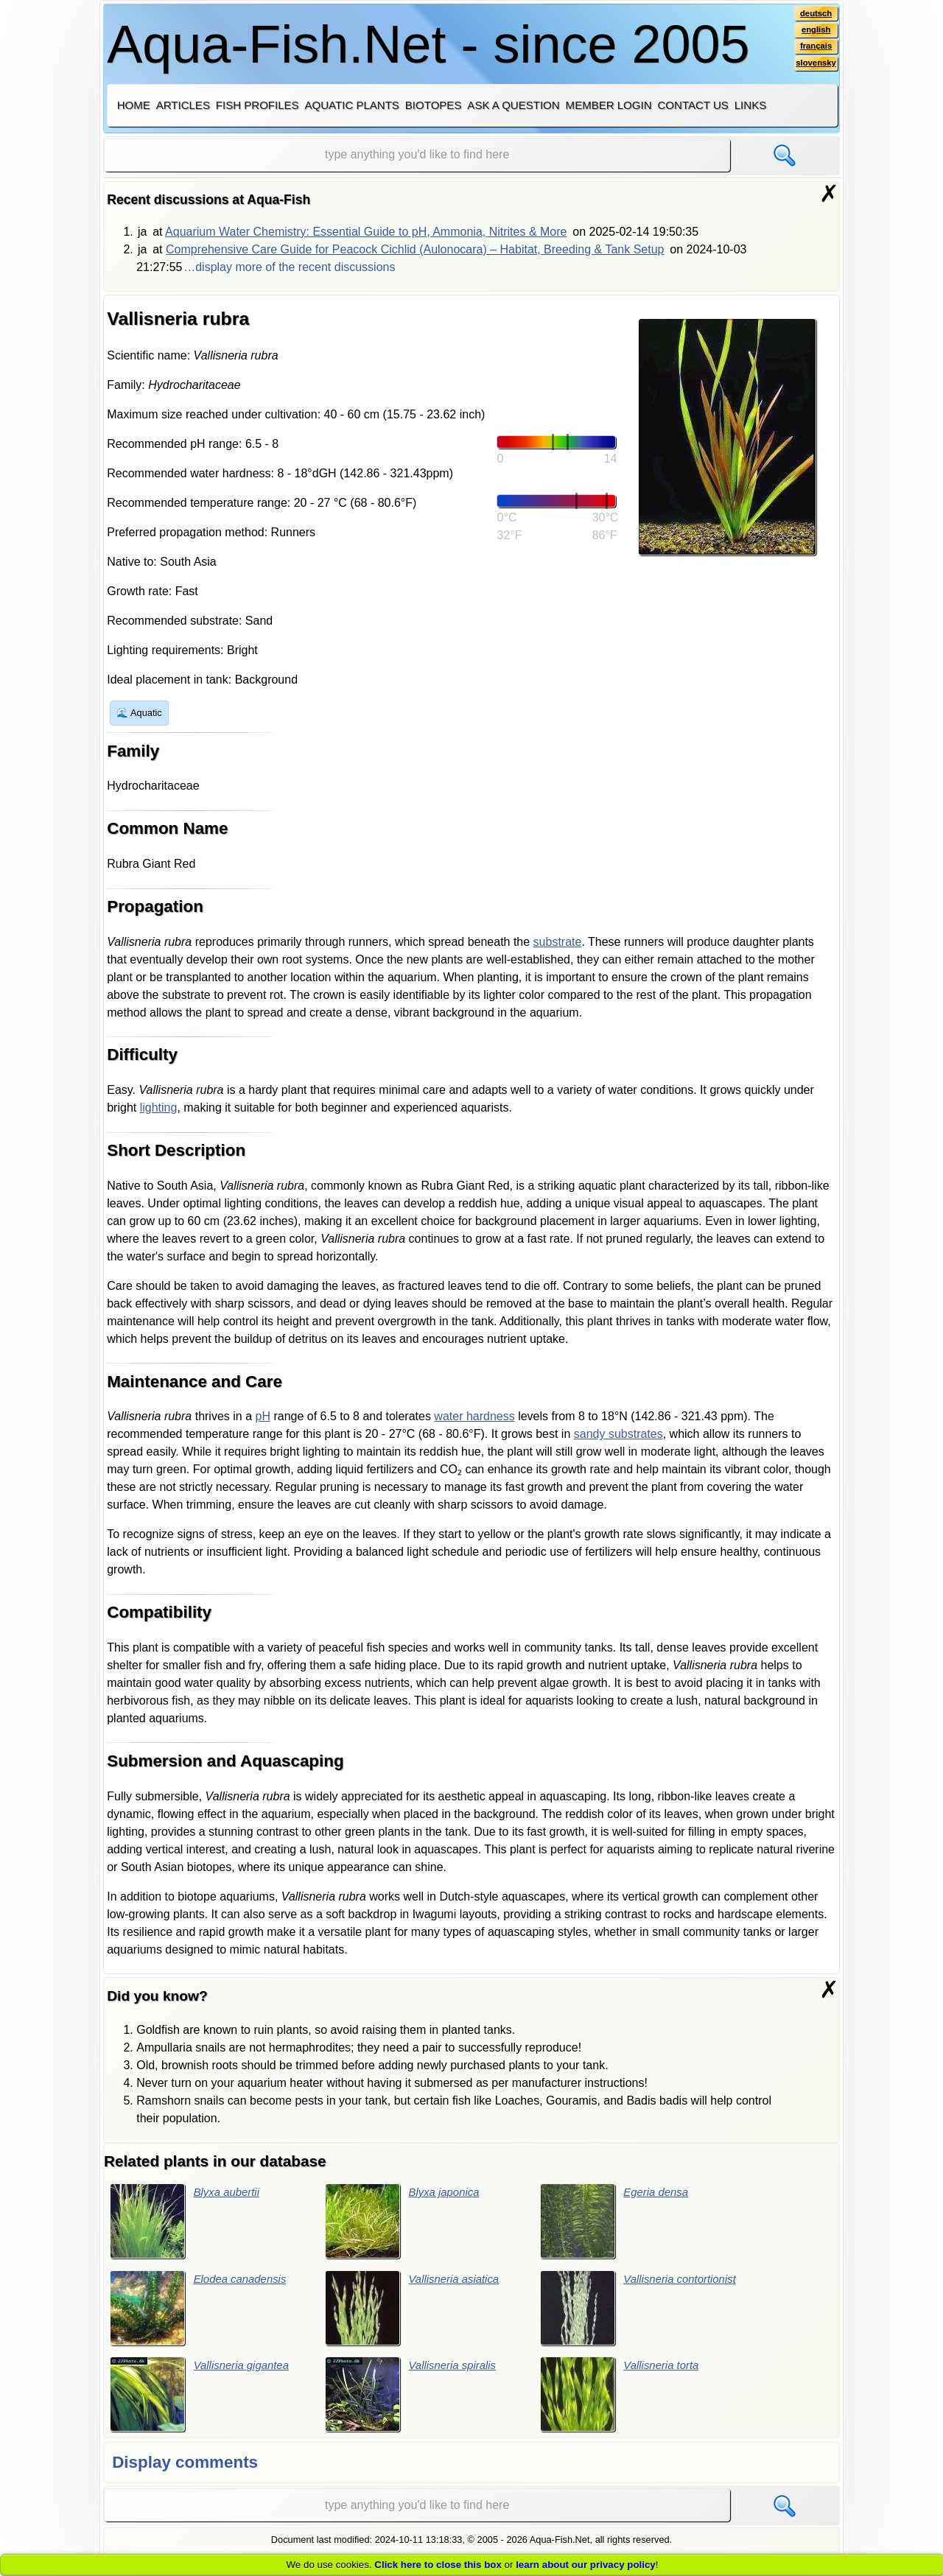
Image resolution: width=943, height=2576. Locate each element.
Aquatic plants (352, 105)
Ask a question (513, 105)
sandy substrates (618, 1434)
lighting (159, 1107)
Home (133, 105)
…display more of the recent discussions (289, 267)
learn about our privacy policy (586, 2564)
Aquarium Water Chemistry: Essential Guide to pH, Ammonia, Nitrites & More (366, 231)
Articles (183, 105)
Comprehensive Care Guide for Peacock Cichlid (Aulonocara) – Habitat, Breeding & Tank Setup (415, 249)
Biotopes (433, 105)
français (814, 49)
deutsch (814, 14)
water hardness (474, 1416)
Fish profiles (257, 105)
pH (263, 1416)
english (814, 32)
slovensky (814, 67)
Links (750, 105)
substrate (557, 942)
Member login (609, 105)
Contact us (692, 105)
